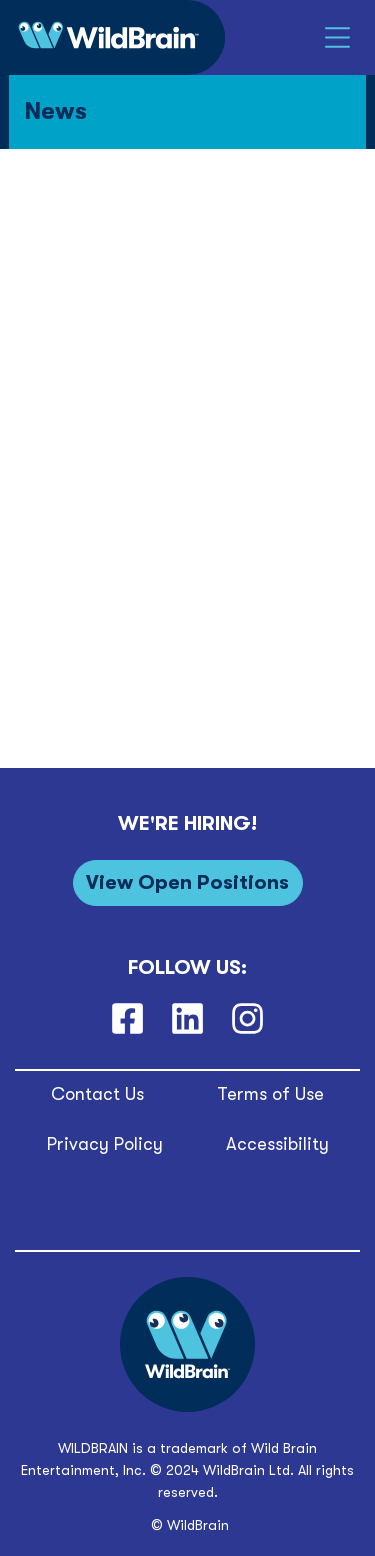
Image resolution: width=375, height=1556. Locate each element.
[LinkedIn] (187, 1019)
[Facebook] (127, 1019)
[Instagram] (248, 1019)
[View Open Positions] (188, 882)
